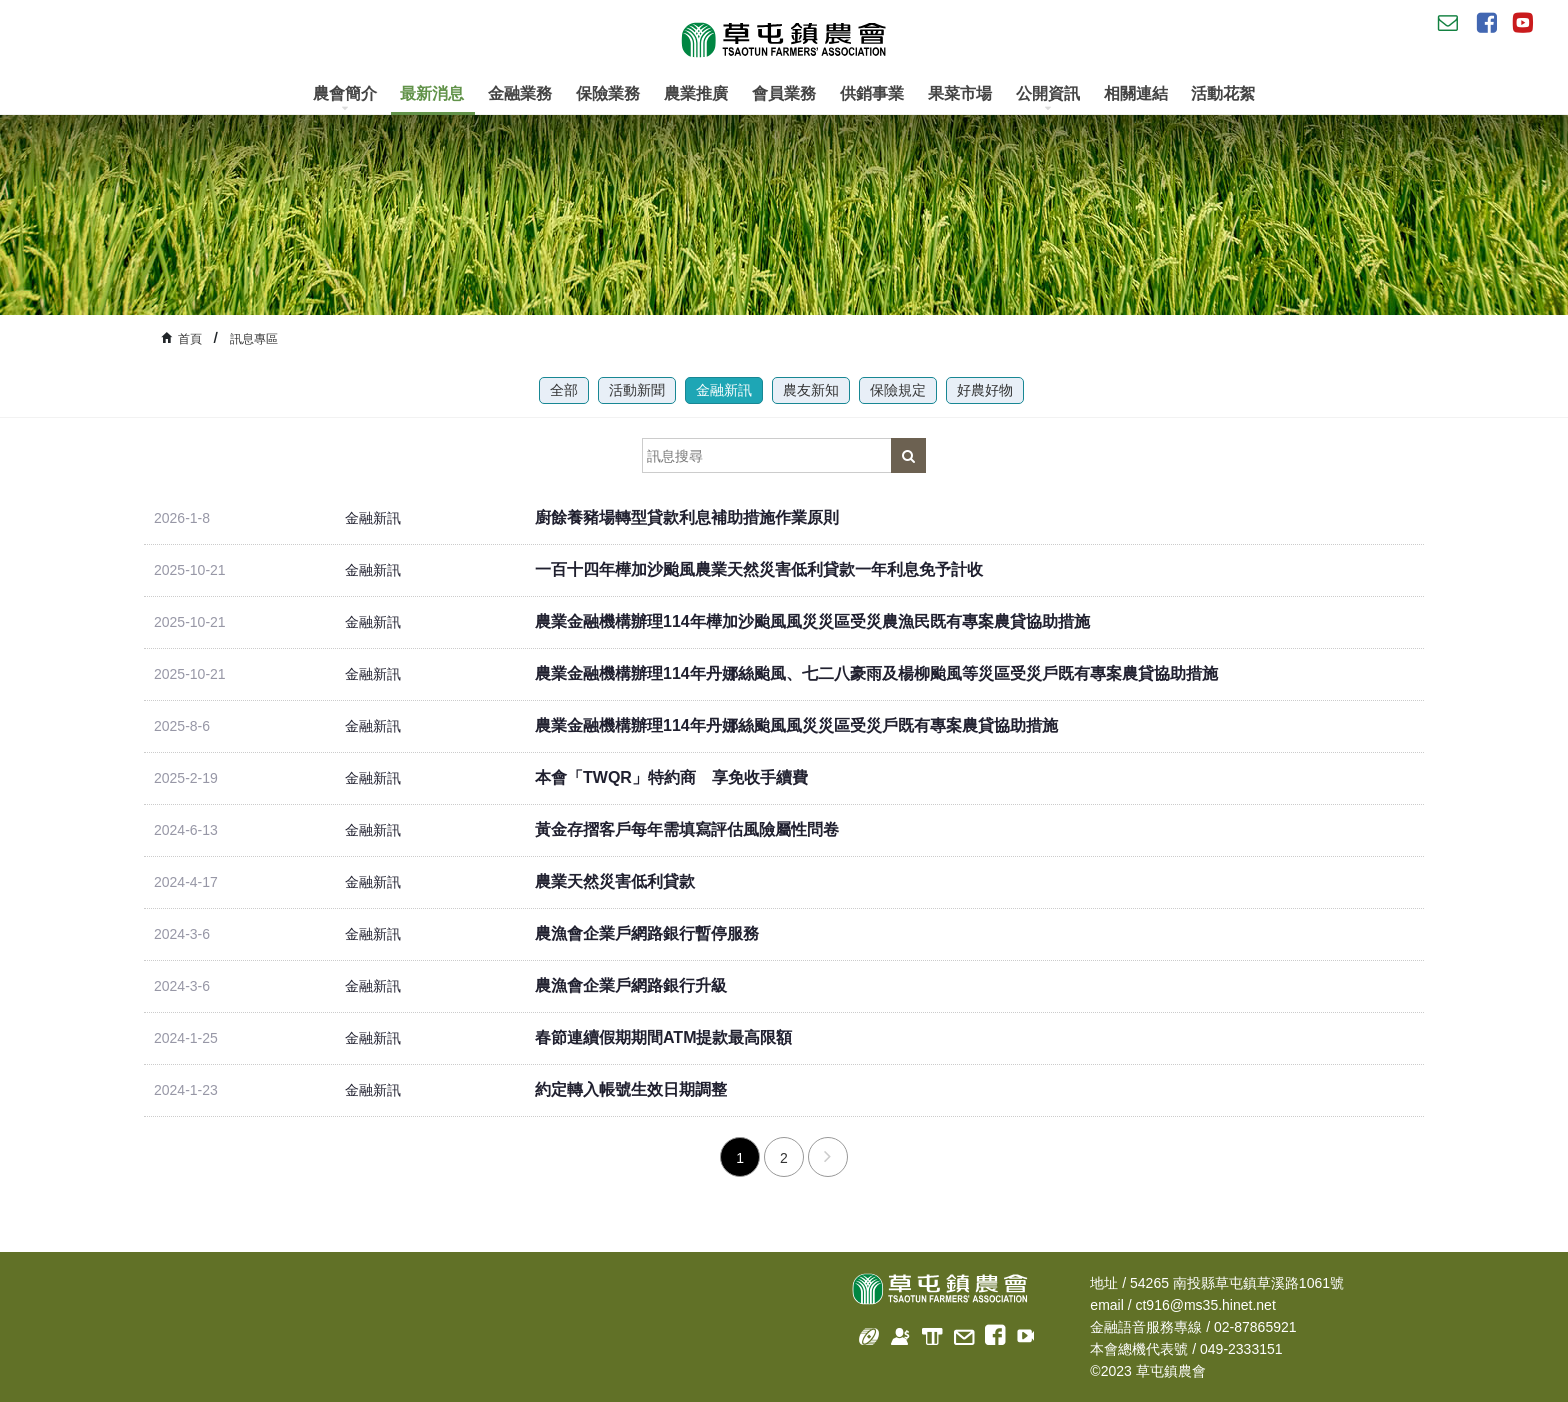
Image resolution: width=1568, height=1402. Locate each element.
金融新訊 (724, 390)
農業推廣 (696, 93)
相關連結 (1136, 93)
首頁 (190, 339)
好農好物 (985, 390)
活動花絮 (1223, 93)
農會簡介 (345, 98)
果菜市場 (960, 93)
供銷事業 (872, 93)
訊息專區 (254, 339)
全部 (564, 390)
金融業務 (520, 93)
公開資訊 (1048, 98)
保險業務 (608, 93)
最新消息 (432, 93)
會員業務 (784, 93)
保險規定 (898, 390)
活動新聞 (637, 390)
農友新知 (811, 390)
